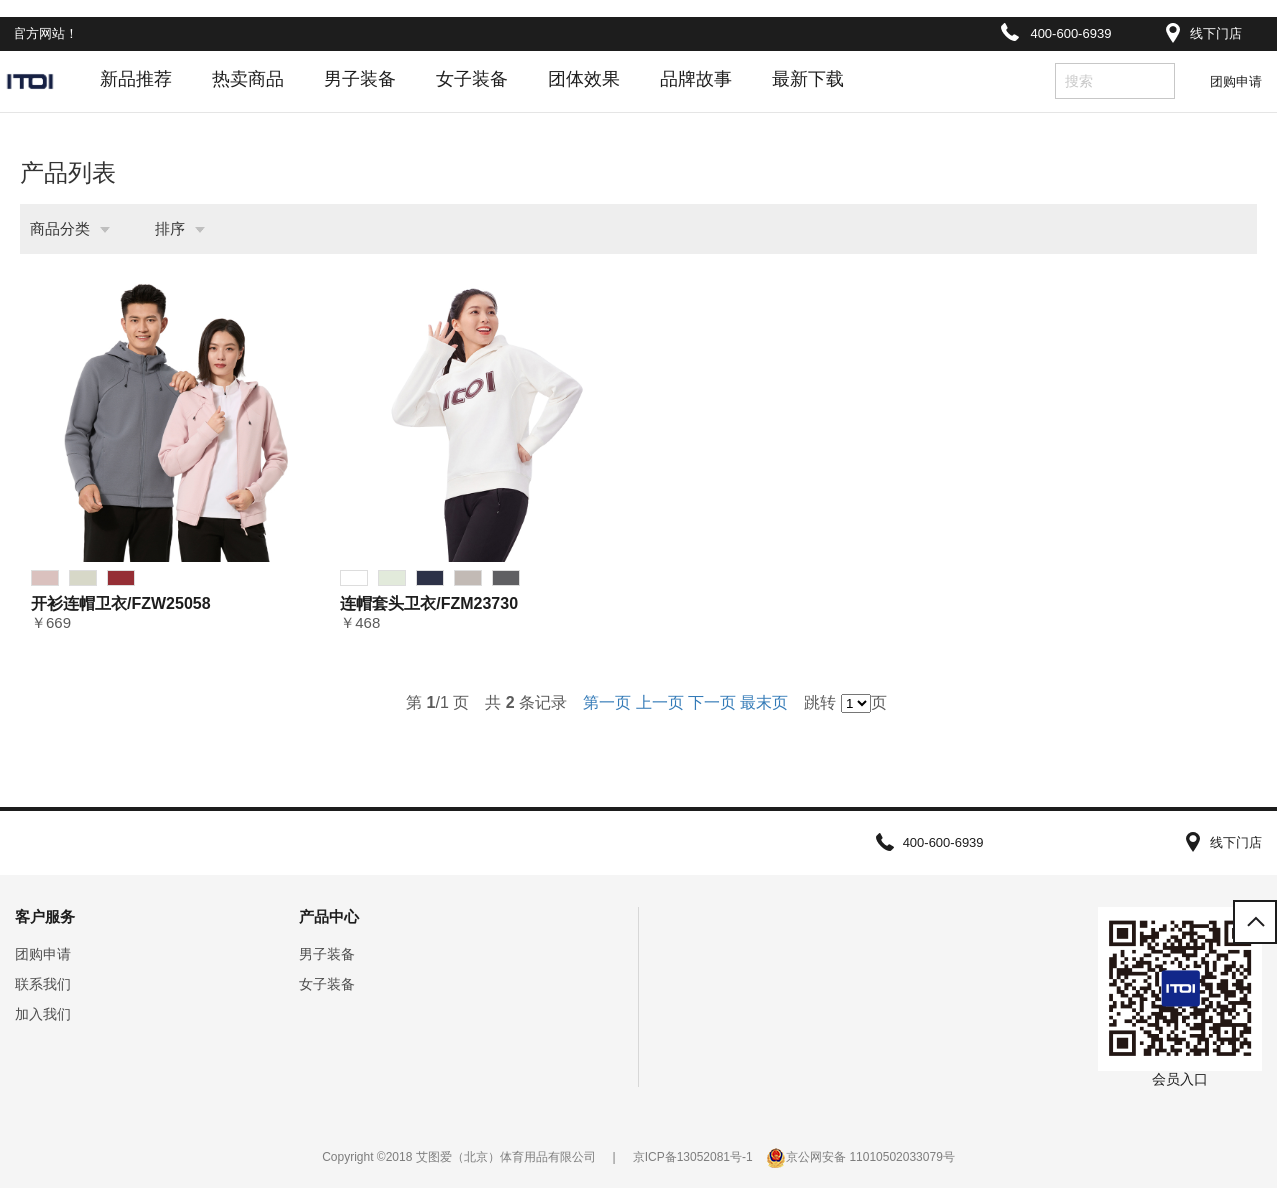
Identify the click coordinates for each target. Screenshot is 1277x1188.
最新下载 (808, 79)
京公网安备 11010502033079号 (870, 1157)
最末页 (764, 702)
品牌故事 (696, 79)
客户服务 (45, 916)
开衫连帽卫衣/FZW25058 (121, 603)
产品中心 (329, 916)
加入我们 (43, 1014)
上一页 (660, 702)
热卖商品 (248, 79)
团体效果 (584, 79)
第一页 (607, 702)
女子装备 (472, 79)
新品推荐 (136, 79)
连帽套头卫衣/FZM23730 (429, 603)
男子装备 (360, 79)
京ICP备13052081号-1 (693, 1157)
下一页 (712, 702)
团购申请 (1236, 81)
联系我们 (43, 984)
